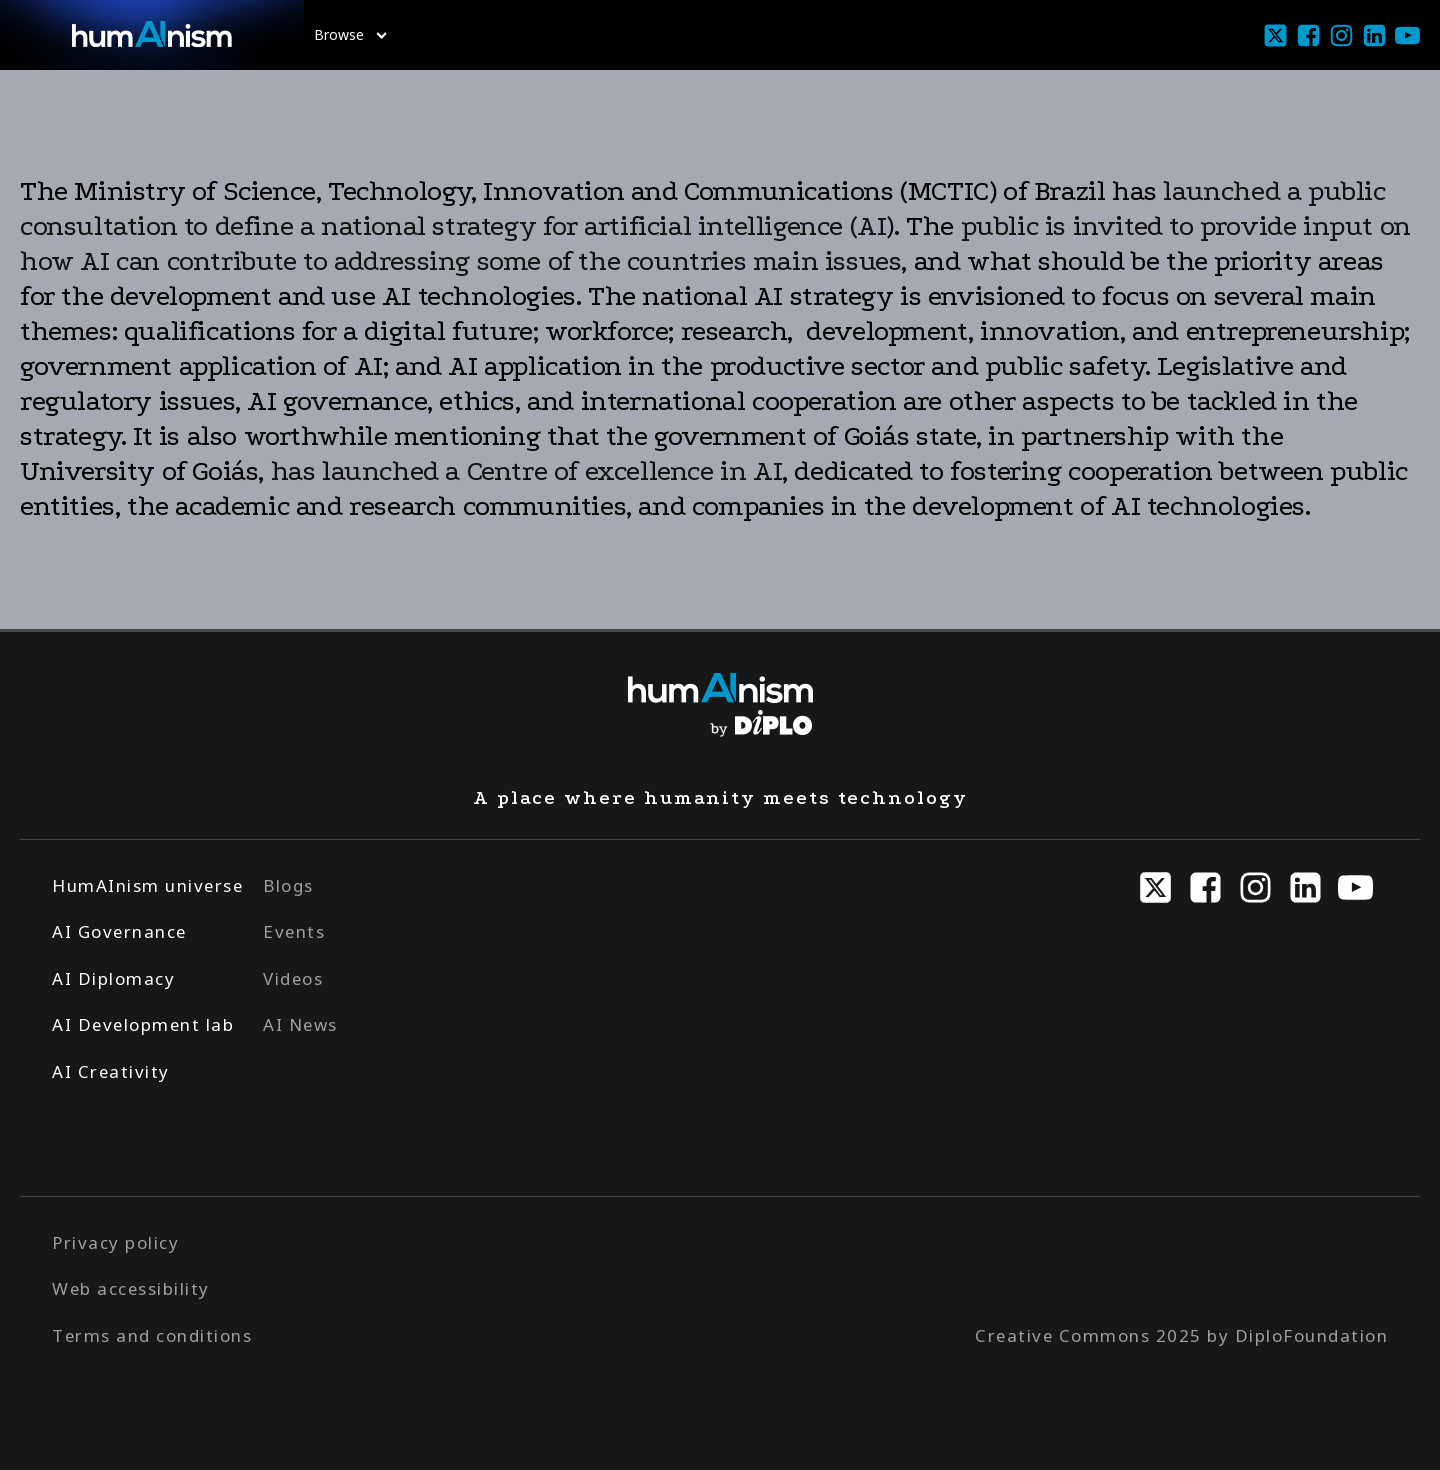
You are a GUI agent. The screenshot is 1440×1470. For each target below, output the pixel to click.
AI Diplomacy (113, 978)
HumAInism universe (147, 885)
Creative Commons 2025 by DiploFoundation (1181, 1335)
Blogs (288, 885)
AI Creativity (111, 1071)
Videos (293, 978)
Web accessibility (131, 1288)
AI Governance (119, 931)
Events (294, 931)
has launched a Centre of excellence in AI (527, 471)
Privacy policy (115, 1242)
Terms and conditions (152, 1335)
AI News (300, 1024)
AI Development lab (143, 1024)
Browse (350, 34)
